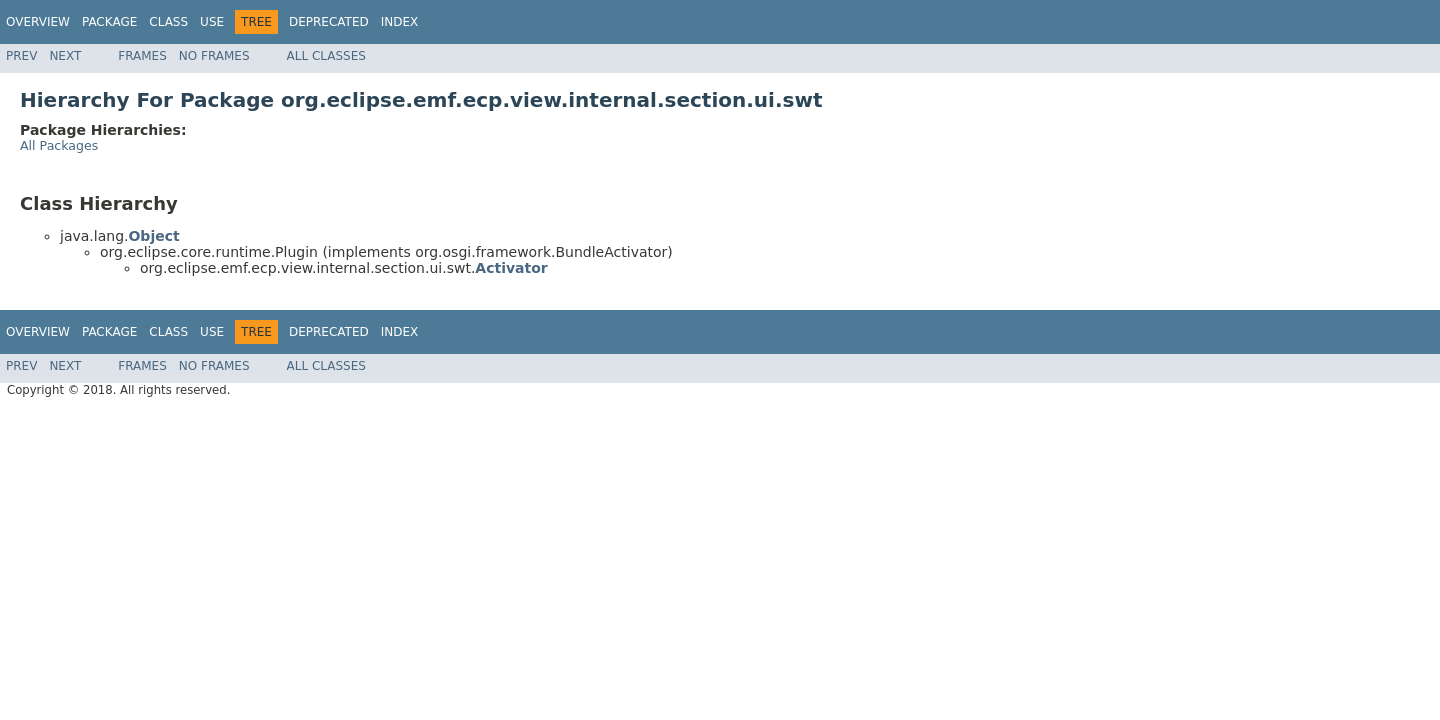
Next (65, 56)
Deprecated (329, 22)
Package (109, 22)
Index (400, 22)
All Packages (59, 145)
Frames (142, 56)
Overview (38, 22)
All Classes (326, 56)
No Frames (214, 56)
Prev (21, 56)
